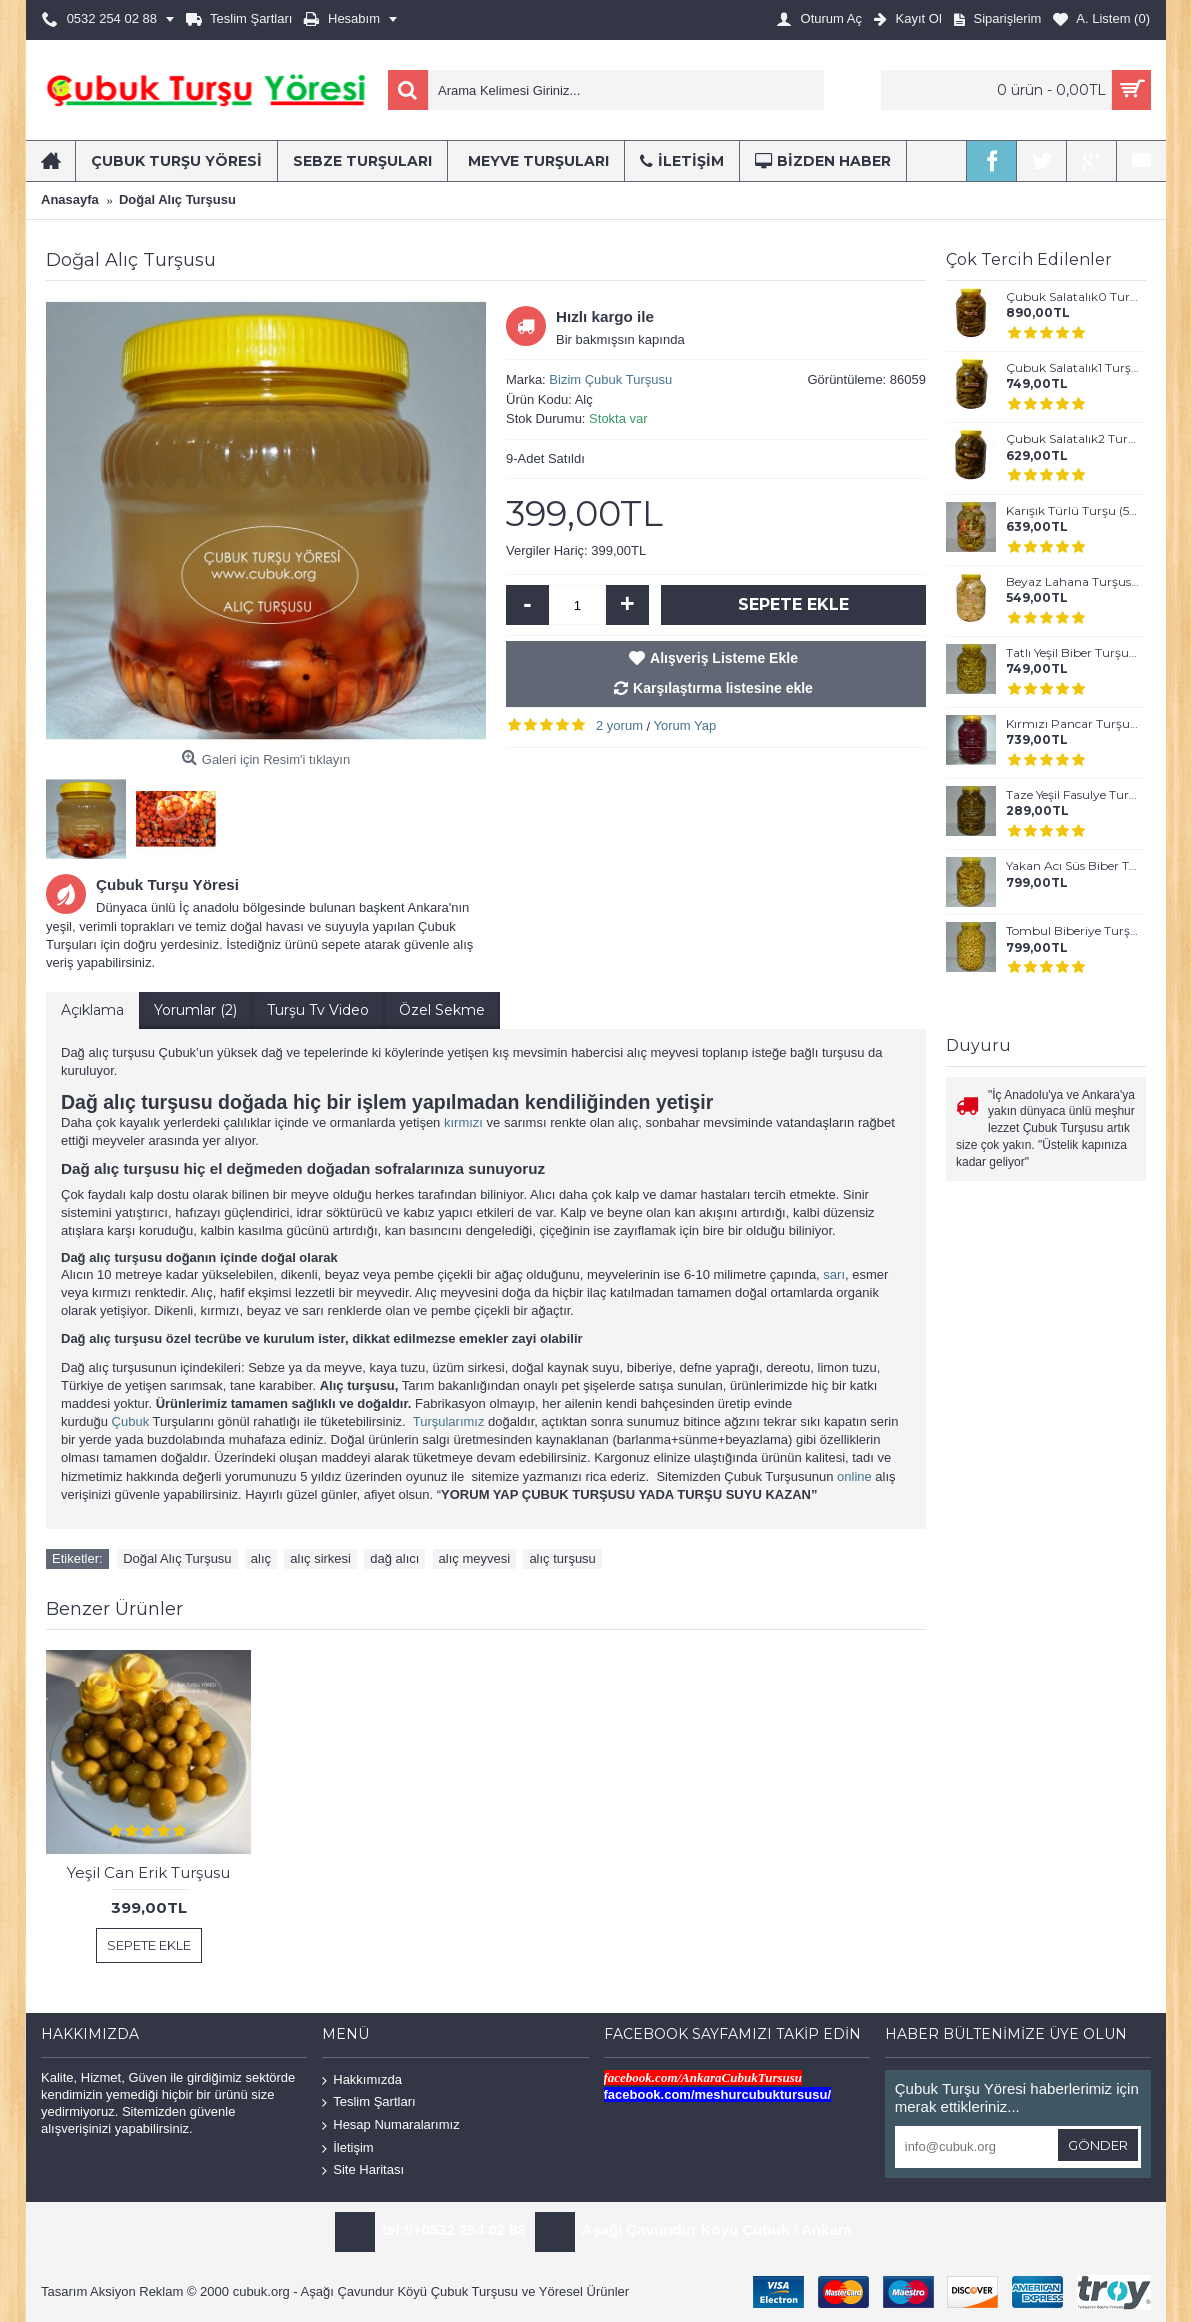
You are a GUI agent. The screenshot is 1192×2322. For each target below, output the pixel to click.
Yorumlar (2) (195, 1010)
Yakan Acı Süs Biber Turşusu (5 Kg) (1072, 866)
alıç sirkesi (320, 1558)
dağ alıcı (394, 1558)
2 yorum (619, 725)
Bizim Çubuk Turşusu (610, 379)
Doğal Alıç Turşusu (177, 1558)
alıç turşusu (562, 1558)
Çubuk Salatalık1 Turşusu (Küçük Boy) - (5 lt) (1072, 368)
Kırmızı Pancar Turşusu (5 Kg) (1072, 724)
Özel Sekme (442, 1010)
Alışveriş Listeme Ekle (724, 658)
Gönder (1098, 2145)
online (854, 1476)
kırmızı (463, 1122)
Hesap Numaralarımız (390, 2125)
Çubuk (131, 1421)
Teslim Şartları (368, 2102)
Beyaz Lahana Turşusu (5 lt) (1072, 582)
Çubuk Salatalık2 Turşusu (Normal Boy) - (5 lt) (1072, 439)
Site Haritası (363, 2170)
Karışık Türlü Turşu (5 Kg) (1072, 511)
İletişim (347, 2147)
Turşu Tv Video (318, 1010)
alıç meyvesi (475, 1558)
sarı (834, 1274)
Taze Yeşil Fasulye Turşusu (1072, 795)
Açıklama (92, 1010)
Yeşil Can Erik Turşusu (148, 1872)
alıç (261, 1558)
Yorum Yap (685, 725)
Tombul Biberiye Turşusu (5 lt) (1072, 931)
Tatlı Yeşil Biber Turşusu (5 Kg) (1072, 653)
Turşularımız (449, 1421)
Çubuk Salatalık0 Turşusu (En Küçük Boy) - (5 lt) (1072, 297)
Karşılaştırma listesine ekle (723, 688)
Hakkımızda (362, 2080)
